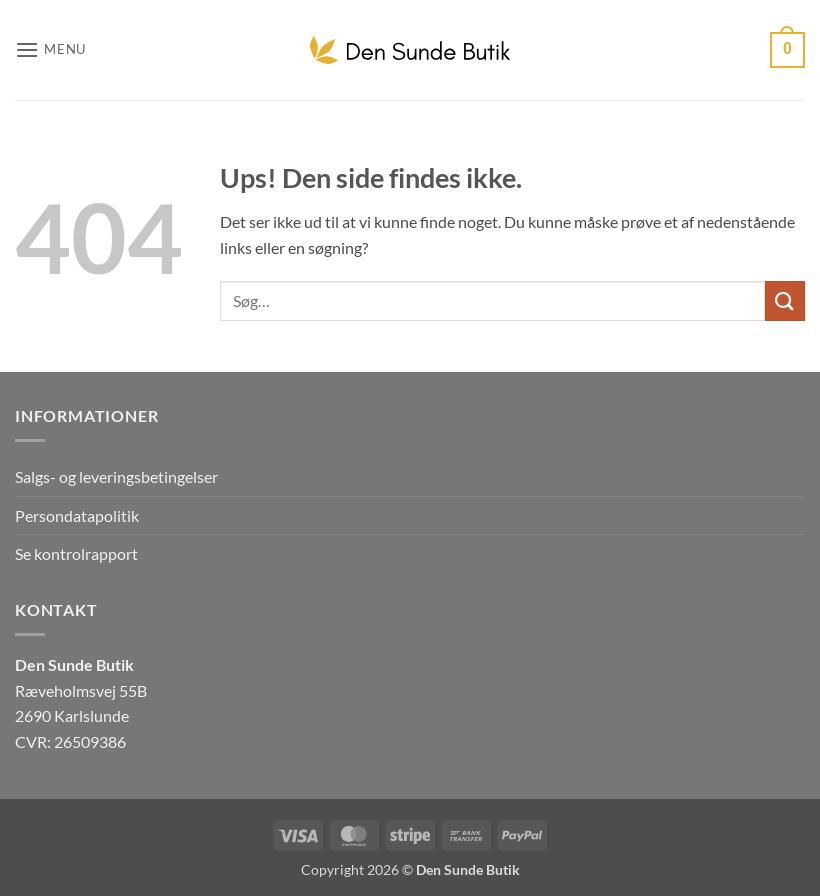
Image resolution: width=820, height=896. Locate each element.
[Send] (785, 300)
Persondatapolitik (77, 515)
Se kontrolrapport (76, 553)
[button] (50, 49)
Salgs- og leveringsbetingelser (116, 476)
